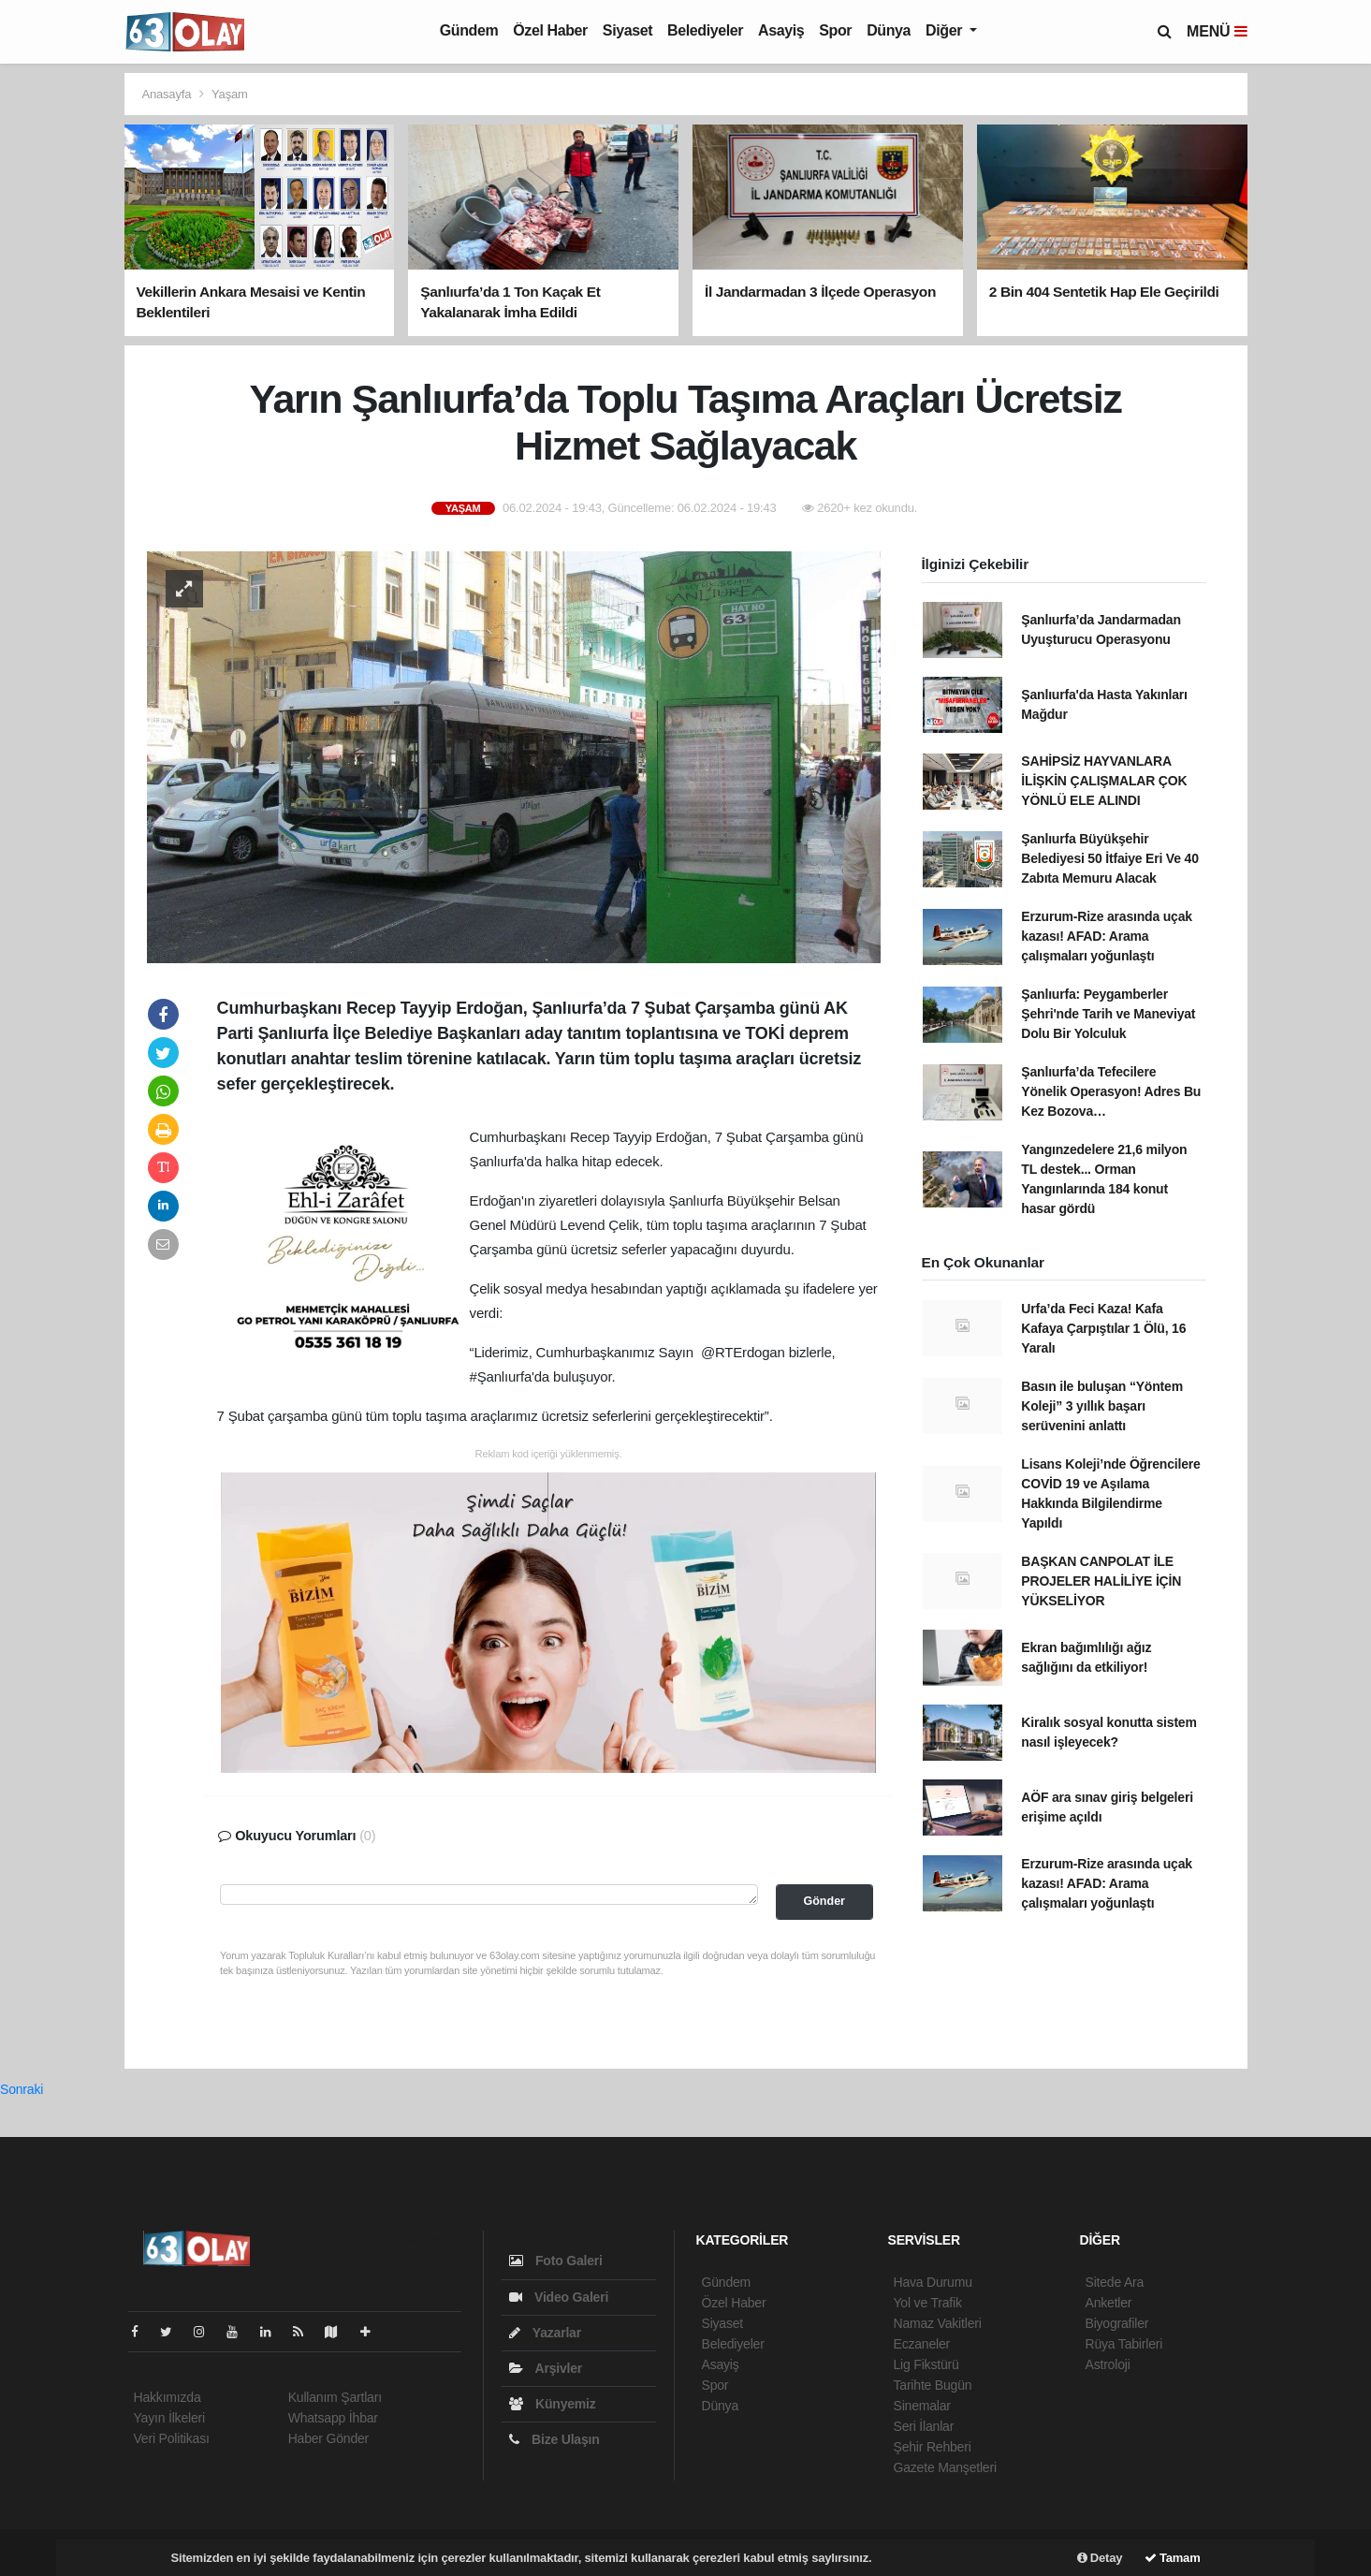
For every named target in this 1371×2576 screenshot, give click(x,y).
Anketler (1109, 2302)
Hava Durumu (933, 2282)
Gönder (824, 1901)
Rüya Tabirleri (1124, 2343)
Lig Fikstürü (926, 2364)
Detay (1100, 2558)
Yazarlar (545, 2332)
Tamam (1173, 2558)
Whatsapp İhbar (333, 2417)
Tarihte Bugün (933, 2385)
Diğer (946, 30)
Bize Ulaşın (554, 2439)
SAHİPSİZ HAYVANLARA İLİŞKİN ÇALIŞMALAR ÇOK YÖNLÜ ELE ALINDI (1104, 781)
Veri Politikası (172, 2438)
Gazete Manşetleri (945, 2467)
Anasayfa (168, 94)
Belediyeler (705, 30)
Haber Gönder (328, 2438)
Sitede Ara (1115, 2282)
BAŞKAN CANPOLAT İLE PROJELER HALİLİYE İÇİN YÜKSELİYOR (1101, 1581)
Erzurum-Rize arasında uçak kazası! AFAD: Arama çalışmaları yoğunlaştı (1106, 936)
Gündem (469, 30)
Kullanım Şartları (335, 2397)
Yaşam (229, 94)
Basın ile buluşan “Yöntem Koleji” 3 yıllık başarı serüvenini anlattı (1102, 1406)
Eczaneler (922, 2343)
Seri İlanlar (924, 2426)
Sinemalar (922, 2405)
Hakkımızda (167, 2397)
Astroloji (1108, 2364)
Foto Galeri (556, 2260)
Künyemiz (552, 2403)
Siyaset (627, 30)
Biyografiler (1117, 2323)
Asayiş (781, 30)
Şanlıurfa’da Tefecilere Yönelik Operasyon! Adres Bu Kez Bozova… (1111, 1091)
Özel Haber (550, 30)
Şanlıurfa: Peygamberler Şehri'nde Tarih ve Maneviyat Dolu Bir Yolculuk (1108, 1014)
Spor (835, 30)
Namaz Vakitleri (938, 2323)
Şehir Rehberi (932, 2446)
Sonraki (21, 2089)
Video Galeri (559, 2297)
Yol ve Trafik (928, 2302)
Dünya (889, 30)
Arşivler (546, 2368)
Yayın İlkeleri (169, 2417)
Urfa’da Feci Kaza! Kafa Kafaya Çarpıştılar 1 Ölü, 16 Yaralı (1103, 1328)
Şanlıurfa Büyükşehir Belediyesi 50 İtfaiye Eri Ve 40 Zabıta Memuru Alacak (1109, 858)
